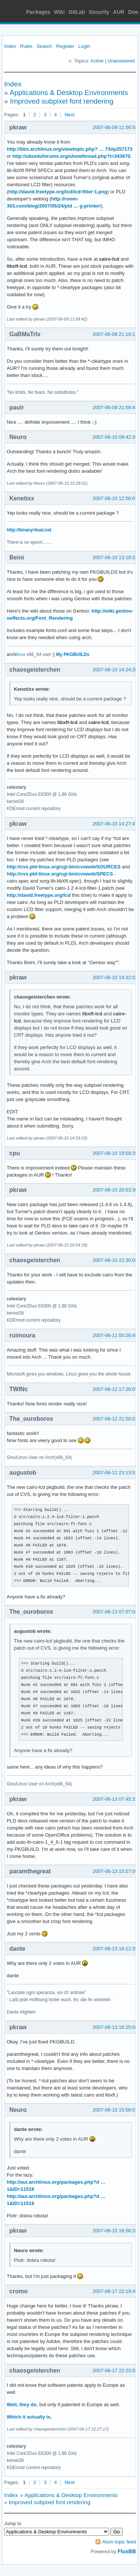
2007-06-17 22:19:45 (115, 2291)
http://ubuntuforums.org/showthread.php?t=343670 (71, 156)
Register (65, 46)
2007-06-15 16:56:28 (115, 2230)
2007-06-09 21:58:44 (115, 407)
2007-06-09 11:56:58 (115, 127)
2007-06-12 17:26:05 (115, 1389)
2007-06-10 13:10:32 (115, 557)
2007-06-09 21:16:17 (115, 334)
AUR (118, 12)
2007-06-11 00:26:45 (115, 1335)
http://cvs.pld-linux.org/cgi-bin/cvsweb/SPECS (60, 874)
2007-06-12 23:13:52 (115, 1472)
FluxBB (127, 2551)
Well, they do (22, 2404)
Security (99, 12)
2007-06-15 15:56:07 (115, 2110)
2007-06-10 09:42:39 (115, 437)
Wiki (59, 12)
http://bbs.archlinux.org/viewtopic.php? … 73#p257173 (70, 149)
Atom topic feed (119, 2542)
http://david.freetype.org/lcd (39, 895)
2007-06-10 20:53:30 (115, 1190)
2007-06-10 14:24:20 (115, 669)
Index (10, 46)
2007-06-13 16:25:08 (115, 2027)
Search (44, 46)
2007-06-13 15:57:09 (115, 1871)
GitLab (76, 12)
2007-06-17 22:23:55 (115, 2370)
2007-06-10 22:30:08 (115, 1260)
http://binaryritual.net (29, 530)
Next (70, 114)
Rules (26, 46)
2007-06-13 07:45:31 (115, 1799)
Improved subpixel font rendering (61, 101)
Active (96, 61)
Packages (38, 12)
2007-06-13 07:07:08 (115, 1611)
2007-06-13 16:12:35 (115, 1948)
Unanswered (121, 61)
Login (84, 46)
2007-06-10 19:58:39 (115, 1153)
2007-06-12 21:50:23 (115, 1419)
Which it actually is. (29, 2417)
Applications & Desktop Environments (69, 92)
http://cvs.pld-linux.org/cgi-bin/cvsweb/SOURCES (64, 867)
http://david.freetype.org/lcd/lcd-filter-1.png (57, 191)
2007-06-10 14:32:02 (115, 977)
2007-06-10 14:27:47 (115, 824)
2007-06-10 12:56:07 (115, 498)
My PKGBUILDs (72, 654)
